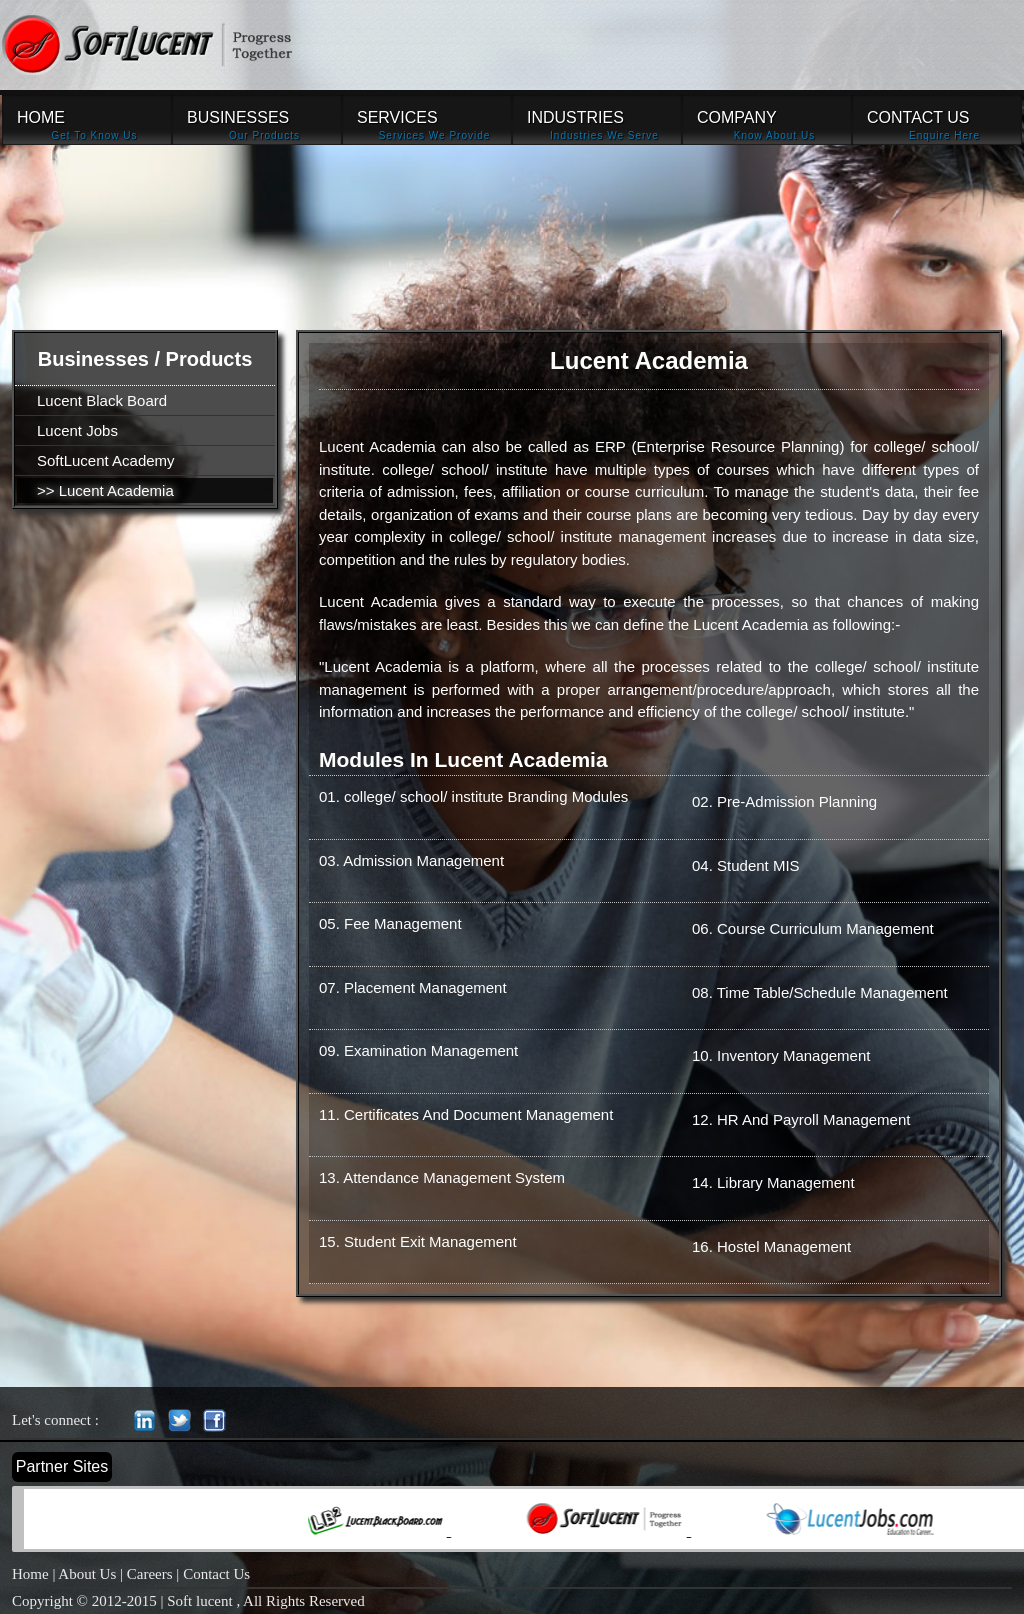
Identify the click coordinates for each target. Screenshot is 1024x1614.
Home (30, 1574)
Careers (150, 1574)
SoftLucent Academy (106, 460)
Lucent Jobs (77, 430)
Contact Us (216, 1574)
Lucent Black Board (102, 400)
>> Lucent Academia (105, 490)
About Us (87, 1574)
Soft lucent (201, 1601)
